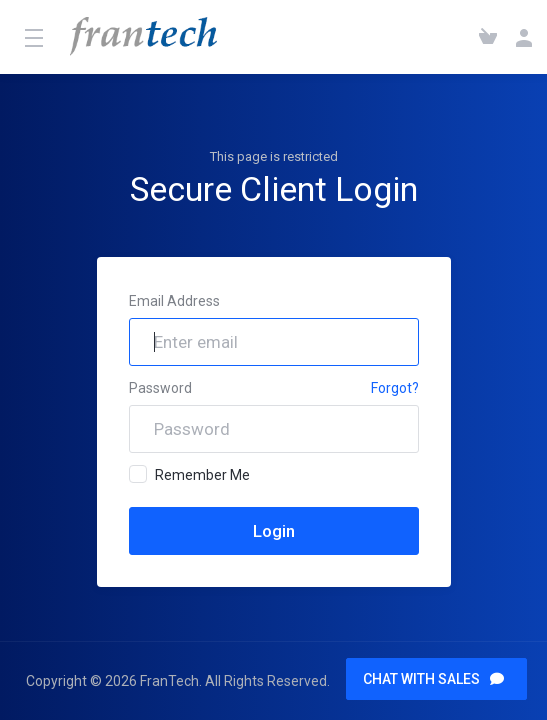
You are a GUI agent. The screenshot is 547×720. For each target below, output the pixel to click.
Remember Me (189, 474)
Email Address (174, 301)
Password (160, 388)
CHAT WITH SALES (433, 679)
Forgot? (395, 388)
